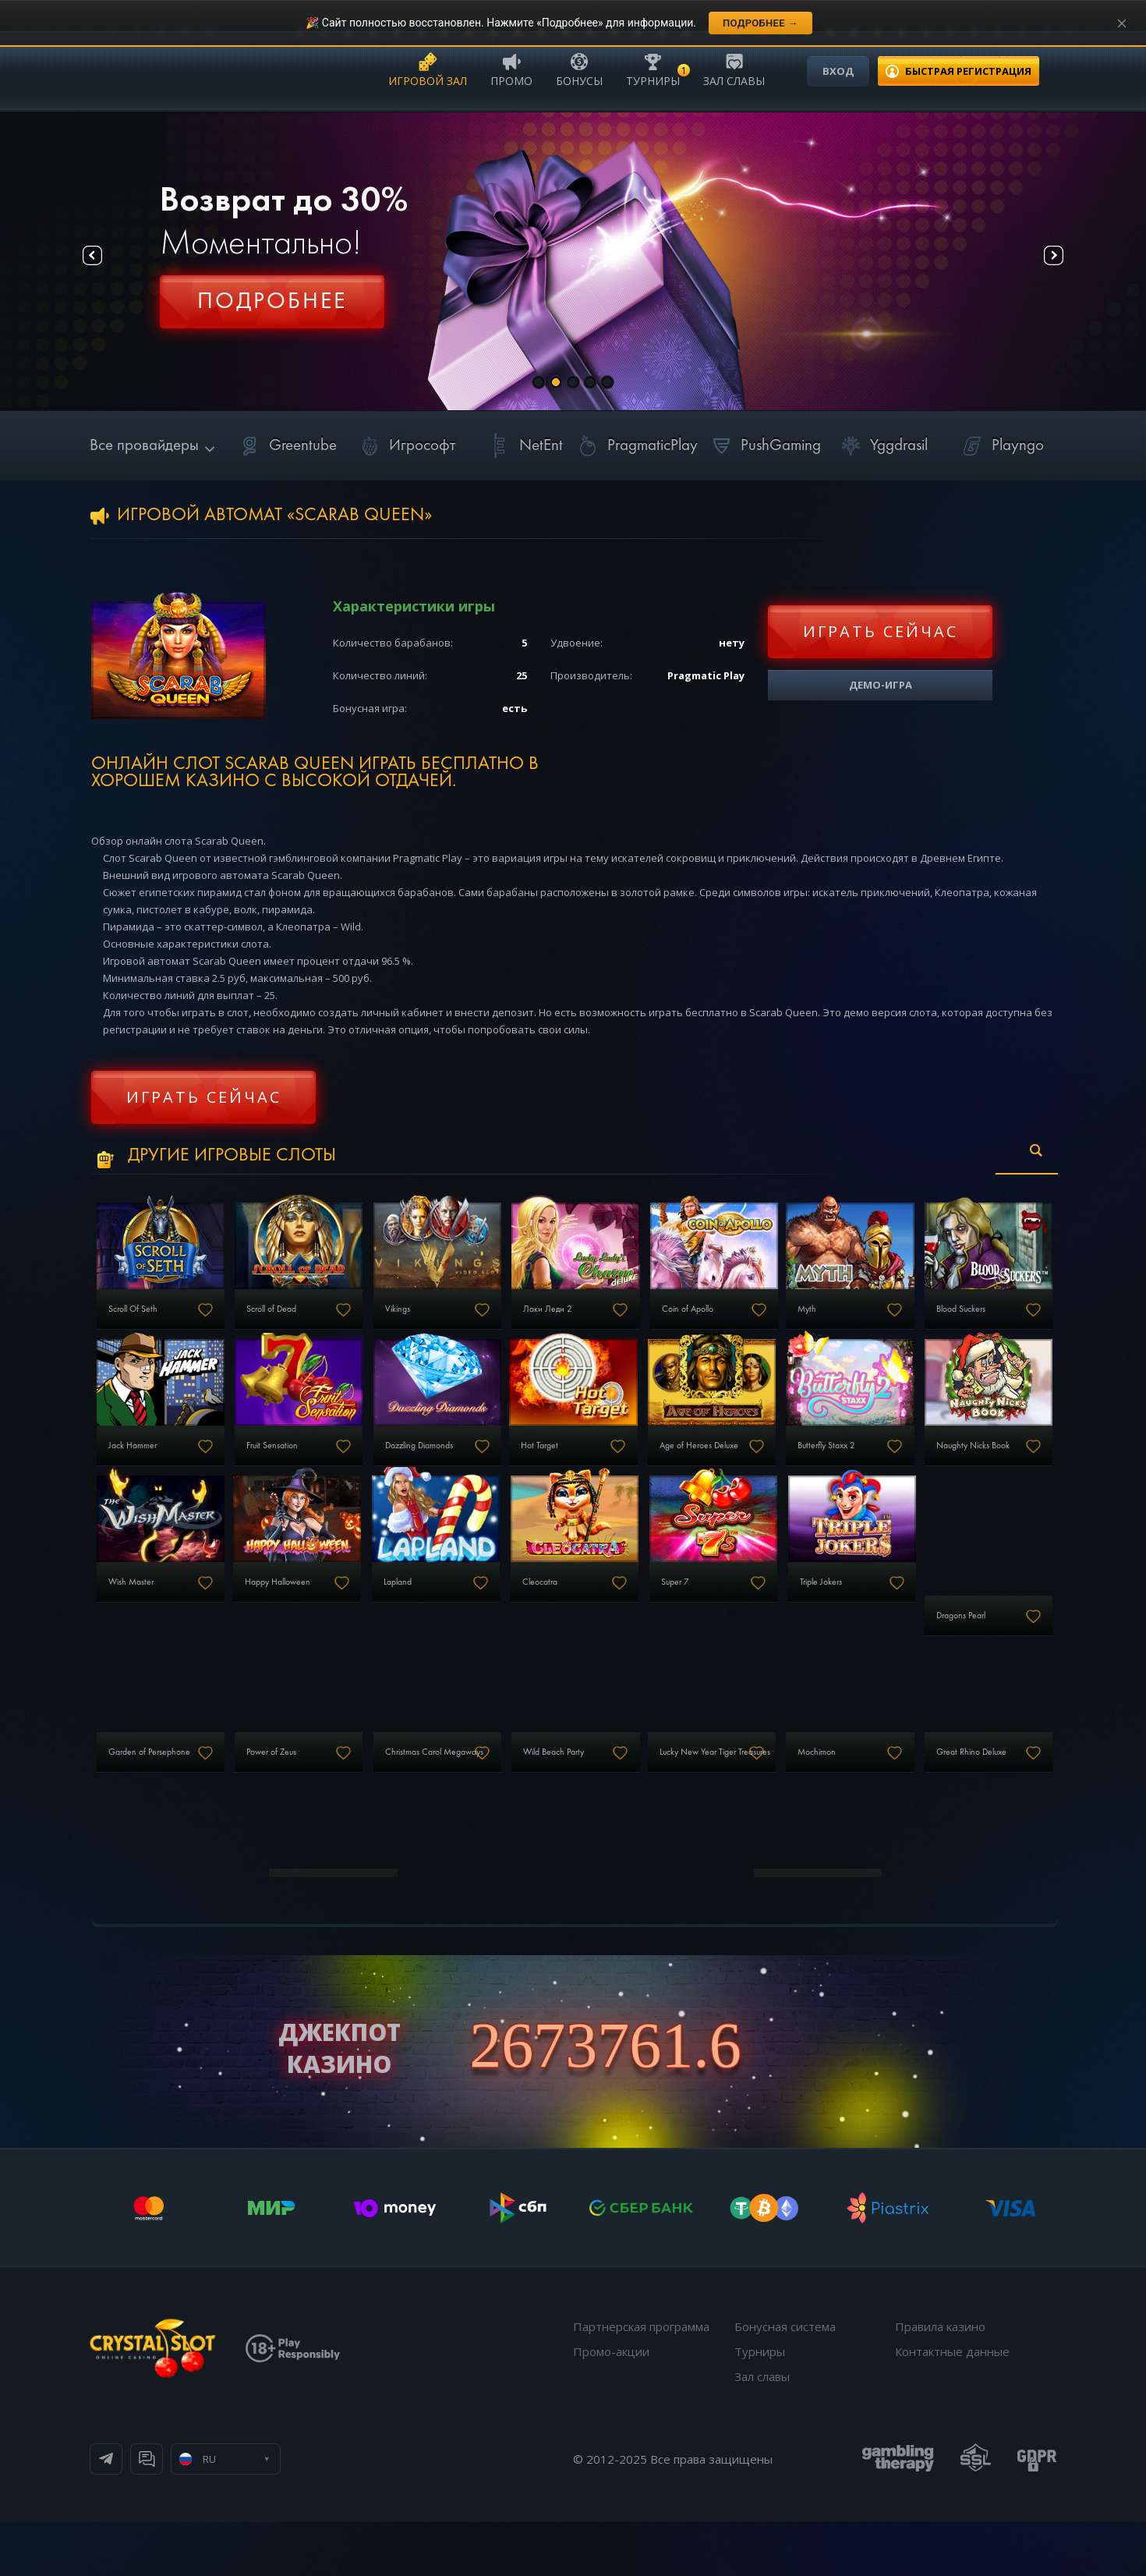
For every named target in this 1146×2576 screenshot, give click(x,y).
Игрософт (405, 446)
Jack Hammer (302, 1467)
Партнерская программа (641, 2380)
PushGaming (763, 446)
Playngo (1000, 446)
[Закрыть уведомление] (1122, 23)
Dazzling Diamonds (638, 1467)
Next (1040, 262)
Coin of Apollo (789, 1320)
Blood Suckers (142, 1467)
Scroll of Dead (303, 1320)
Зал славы (734, 69)
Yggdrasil (882, 446)
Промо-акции (611, 2405)
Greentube (286, 446)
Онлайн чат (297, 2513)
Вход (838, 71)
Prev (106, 262)
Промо (511, 69)
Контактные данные (952, 2405)
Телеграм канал (168, 2513)
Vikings (451, 1320)
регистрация (968, 71)
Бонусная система (785, 2380)
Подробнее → (760, 23)
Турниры (653, 69)
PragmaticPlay (635, 446)
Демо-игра (880, 685)
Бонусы (579, 69)
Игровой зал (427, 69)
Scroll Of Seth (141, 1320)
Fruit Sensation (466, 1467)
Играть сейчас (880, 631)
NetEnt (524, 446)
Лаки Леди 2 (625, 1320)
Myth (928, 1320)
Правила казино (940, 2380)
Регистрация (272, 308)
